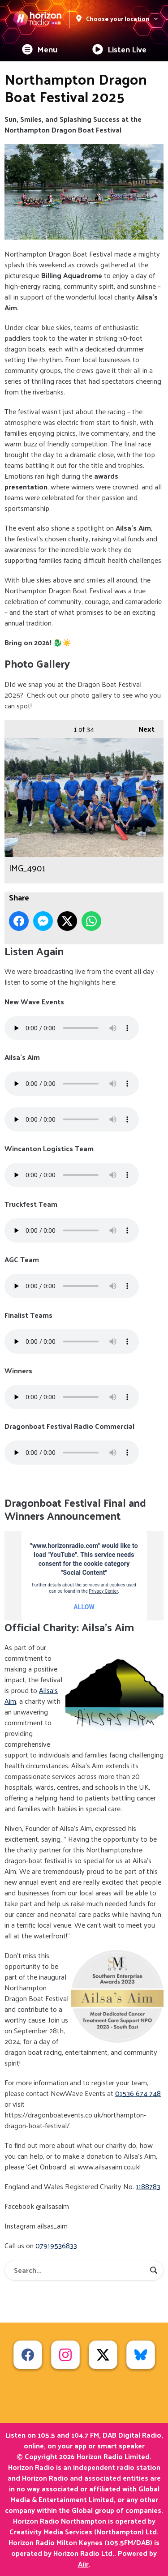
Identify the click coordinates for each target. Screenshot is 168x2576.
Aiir (83, 2563)
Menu (40, 49)
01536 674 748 (138, 2093)
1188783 (148, 2186)
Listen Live (119, 49)
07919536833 (56, 2245)
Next (142, 727)
